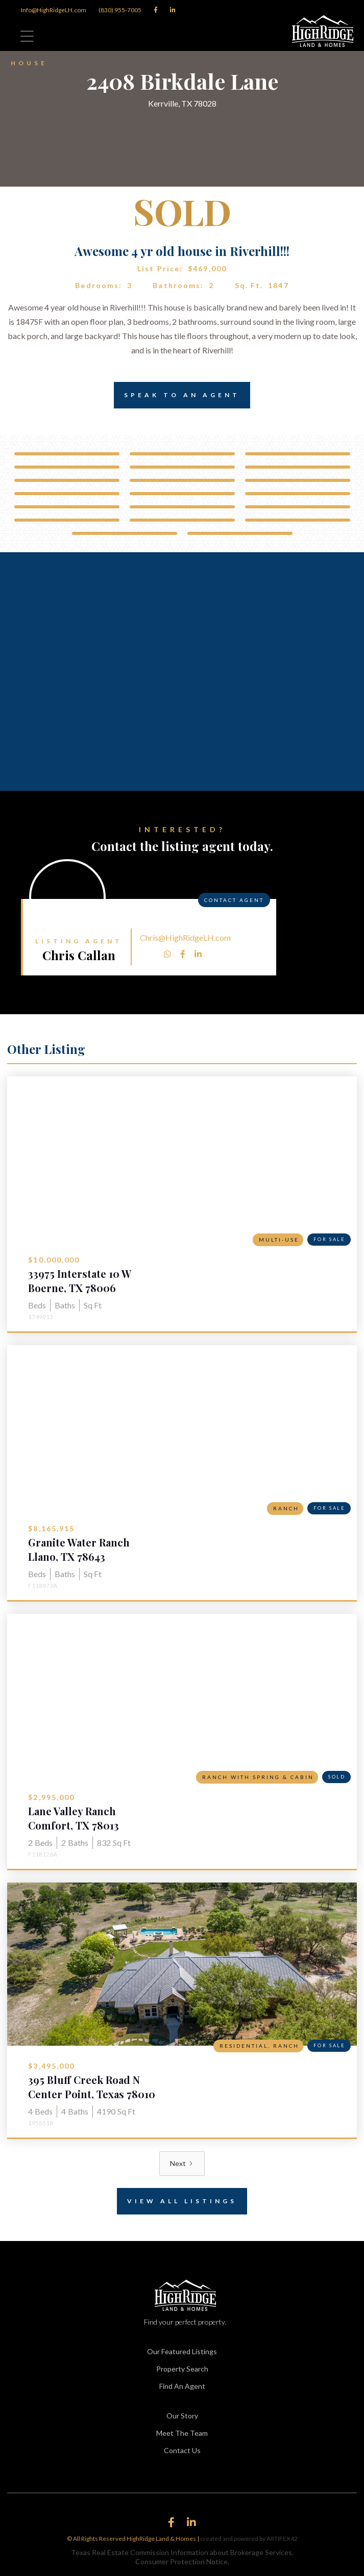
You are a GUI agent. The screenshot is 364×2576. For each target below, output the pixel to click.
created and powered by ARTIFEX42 (249, 2538)
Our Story (182, 2415)
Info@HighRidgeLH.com (53, 10)
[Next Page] (182, 2163)
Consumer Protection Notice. (182, 2561)
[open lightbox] (66, 453)
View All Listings (177, 2201)
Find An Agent (182, 2386)
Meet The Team (182, 2433)
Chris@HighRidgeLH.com (185, 937)
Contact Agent (234, 900)
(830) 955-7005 (120, 10)
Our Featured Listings (182, 2351)
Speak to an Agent (177, 395)
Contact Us (182, 2450)
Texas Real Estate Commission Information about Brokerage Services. (182, 2552)
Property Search (182, 2368)
